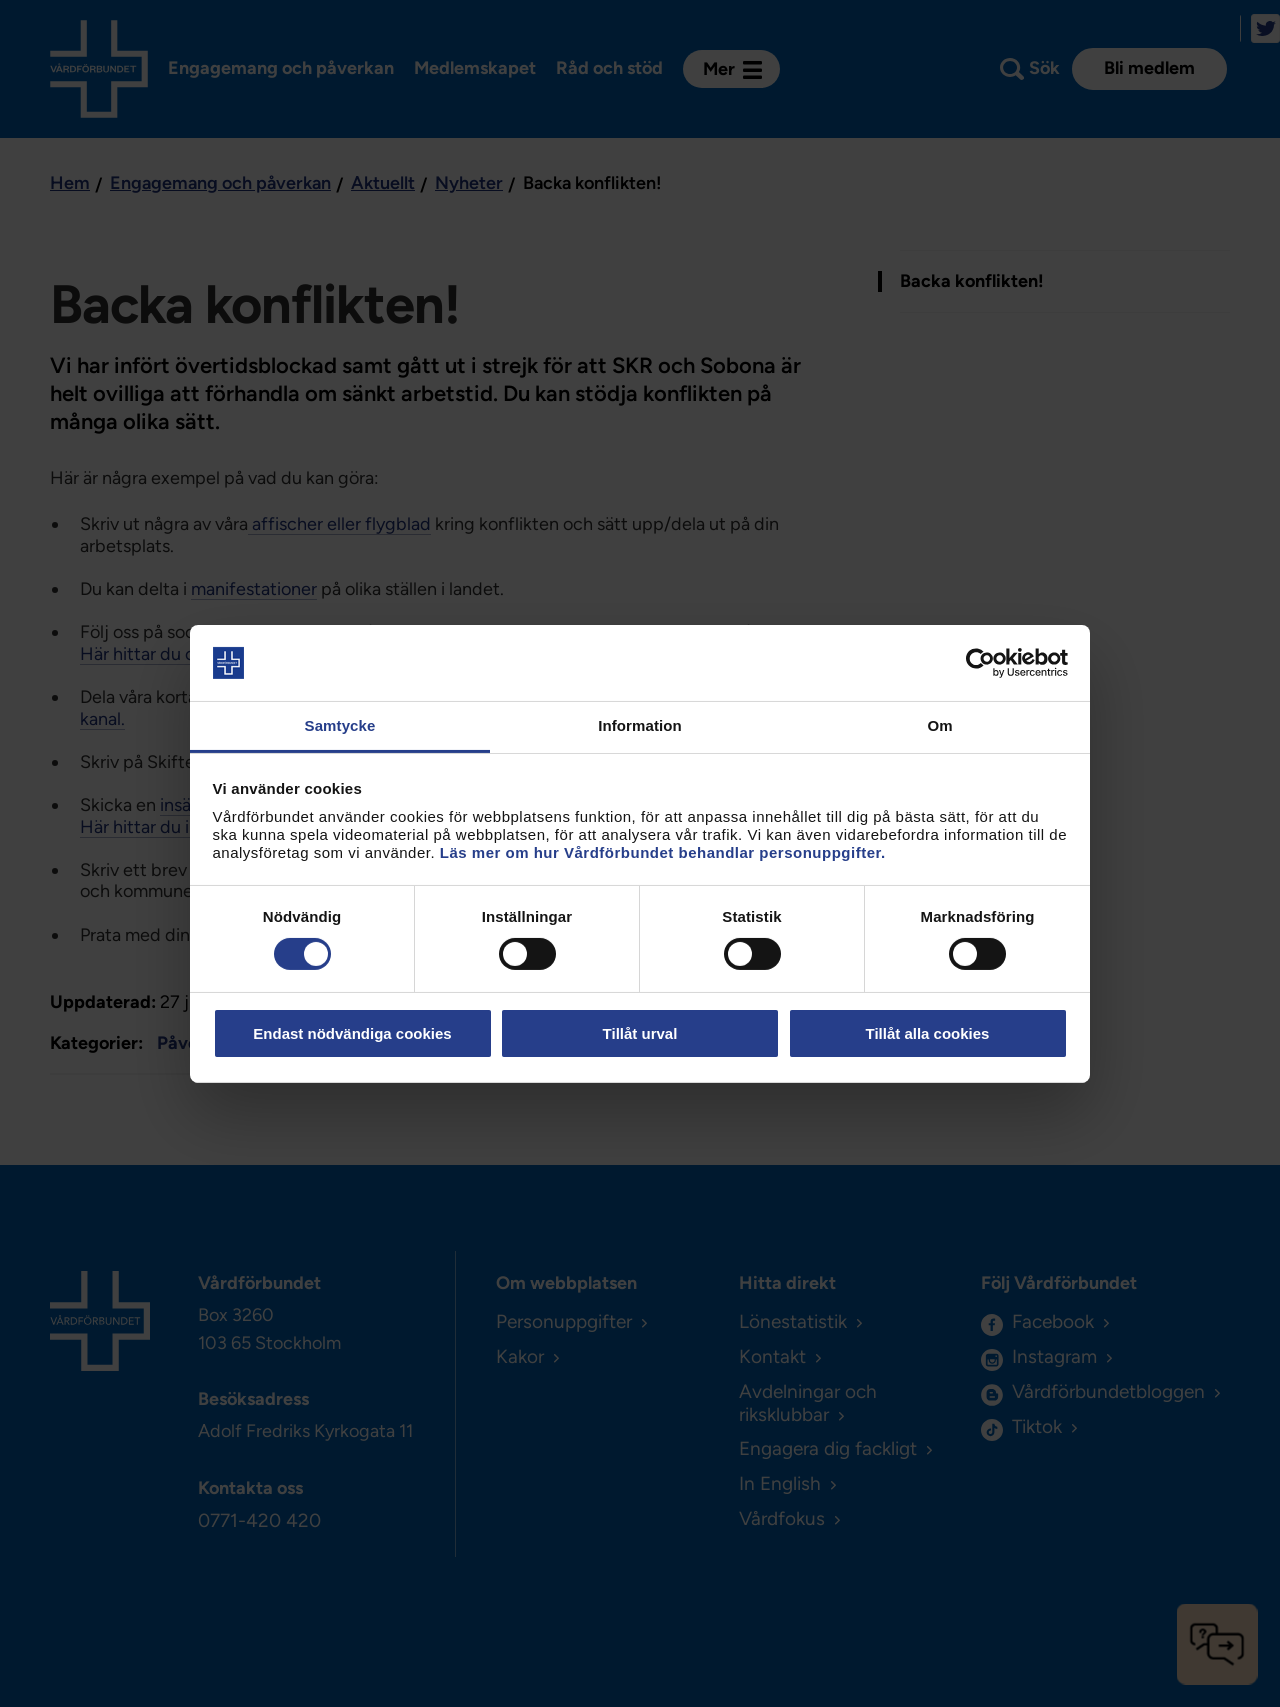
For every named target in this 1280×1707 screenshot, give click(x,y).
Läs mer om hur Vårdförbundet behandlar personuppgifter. (663, 852)
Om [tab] (939, 725)
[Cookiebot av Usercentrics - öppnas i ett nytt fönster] (980, 663)
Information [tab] (640, 725)
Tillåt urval (640, 1033)
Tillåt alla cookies (928, 1033)
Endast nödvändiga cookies (352, 1033)
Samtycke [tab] (340, 725)
